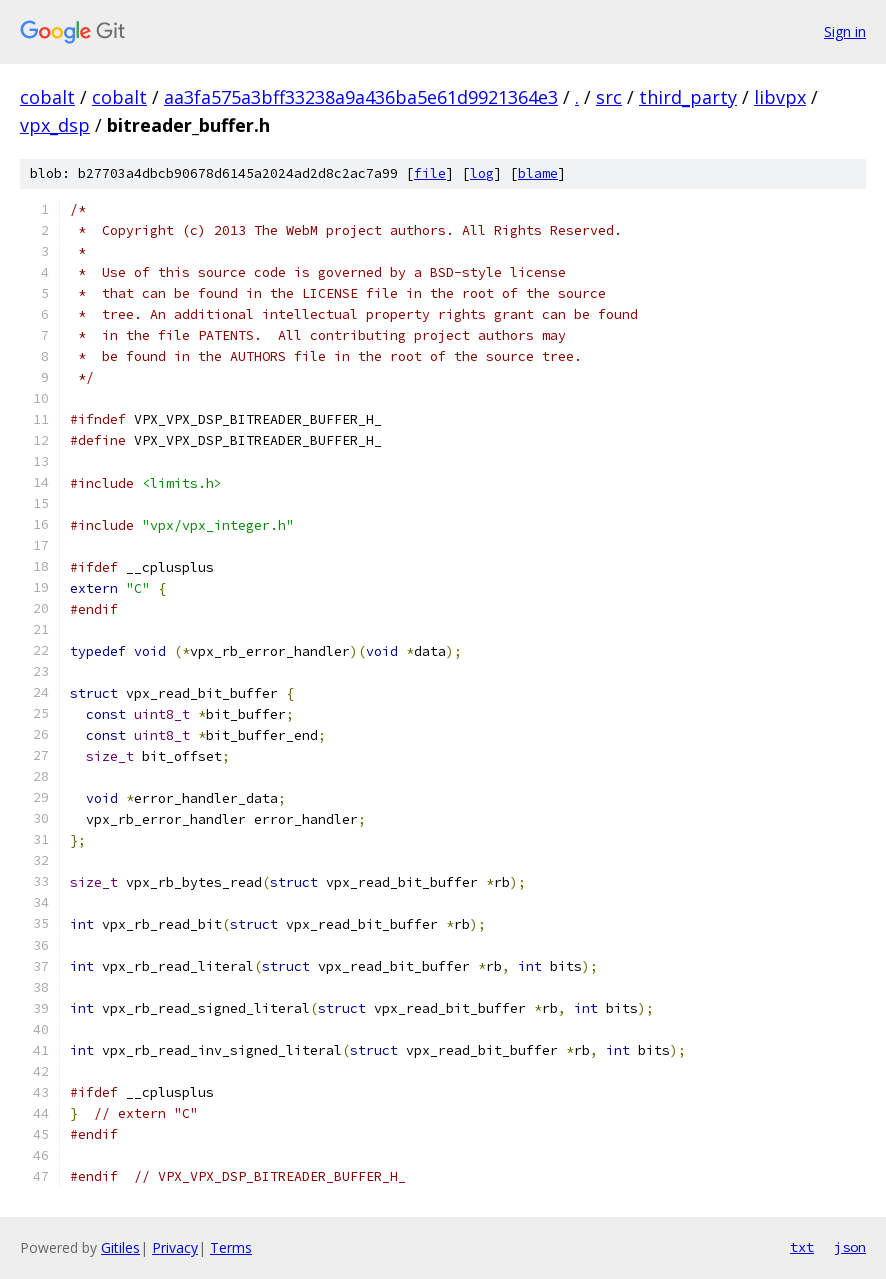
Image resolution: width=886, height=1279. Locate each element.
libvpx (780, 97)
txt (802, 1247)
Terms (231, 1247)
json (850, 1247)
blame (538, 173)
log (482, 173)
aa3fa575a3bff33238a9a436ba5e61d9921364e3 (361, 97)
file (430, 173)
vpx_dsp (55, 125)
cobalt (47, 97)
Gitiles (120, 1247)
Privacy (175, 1247)
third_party (688, 97)
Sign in (845, 31)
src (609, 97)
